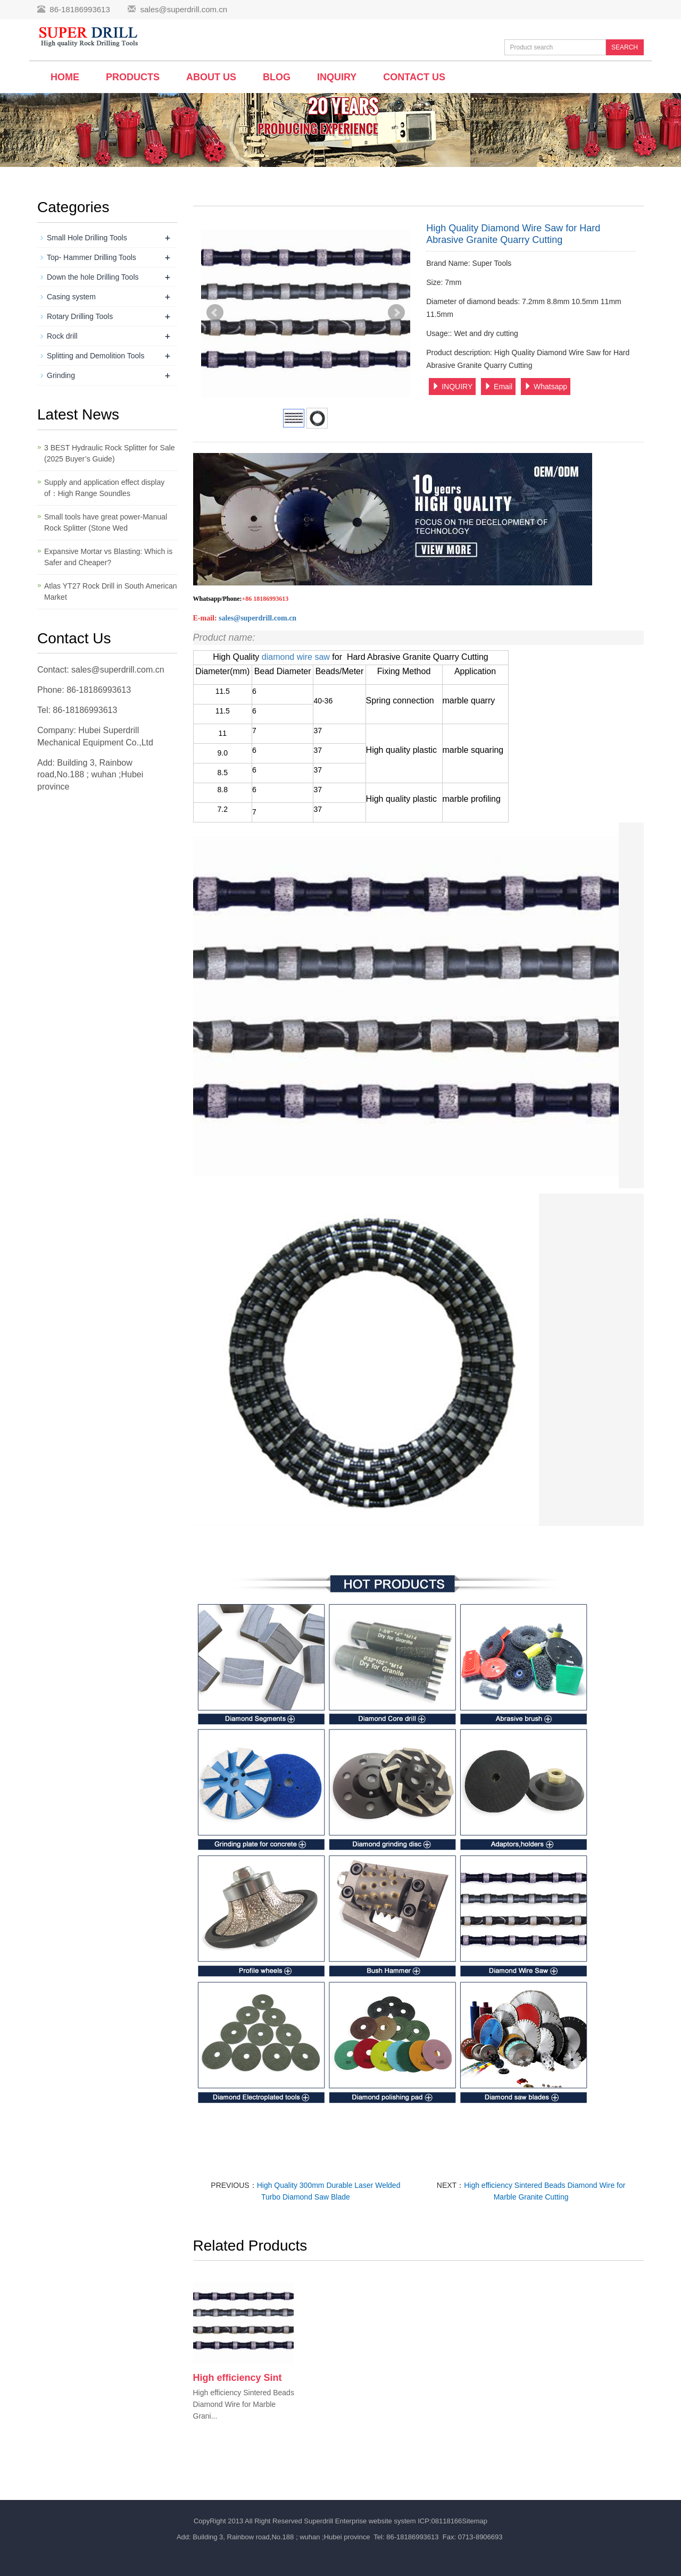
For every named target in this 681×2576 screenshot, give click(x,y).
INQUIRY (452, 386)
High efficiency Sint (237, 2377)
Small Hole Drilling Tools (87, 237)
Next (396, 312)
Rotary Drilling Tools (80, 316)
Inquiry (336, 77)
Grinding (61, 375)
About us (211, 77)
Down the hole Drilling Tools (93, 277)
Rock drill (62, 336)
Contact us (414, 77)
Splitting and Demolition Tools (95, 355)
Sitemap (474, 2521)
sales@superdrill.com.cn (183, 9)
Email (498, 386)
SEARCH (624, 47)
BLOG (276, 77)
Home (65, 77)
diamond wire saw (297, 656)
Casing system (71, 296)
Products (133, 77)
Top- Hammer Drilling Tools (91, 257)
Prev (214, 312)
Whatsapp (545, 386)
